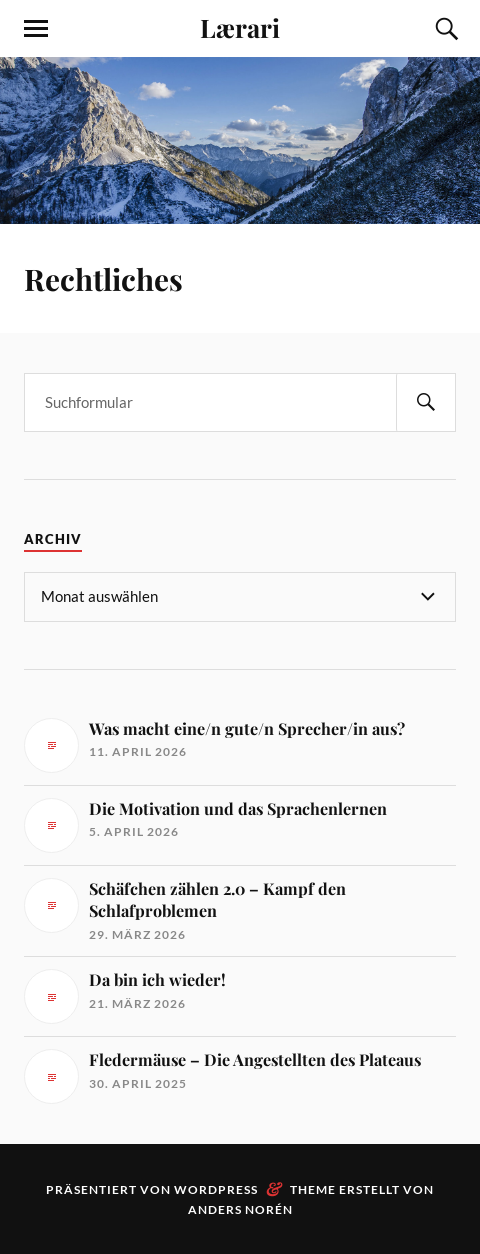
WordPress (216, 1189)
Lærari (240, 27)
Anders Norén (240, 1209)
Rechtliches (103, 278)
